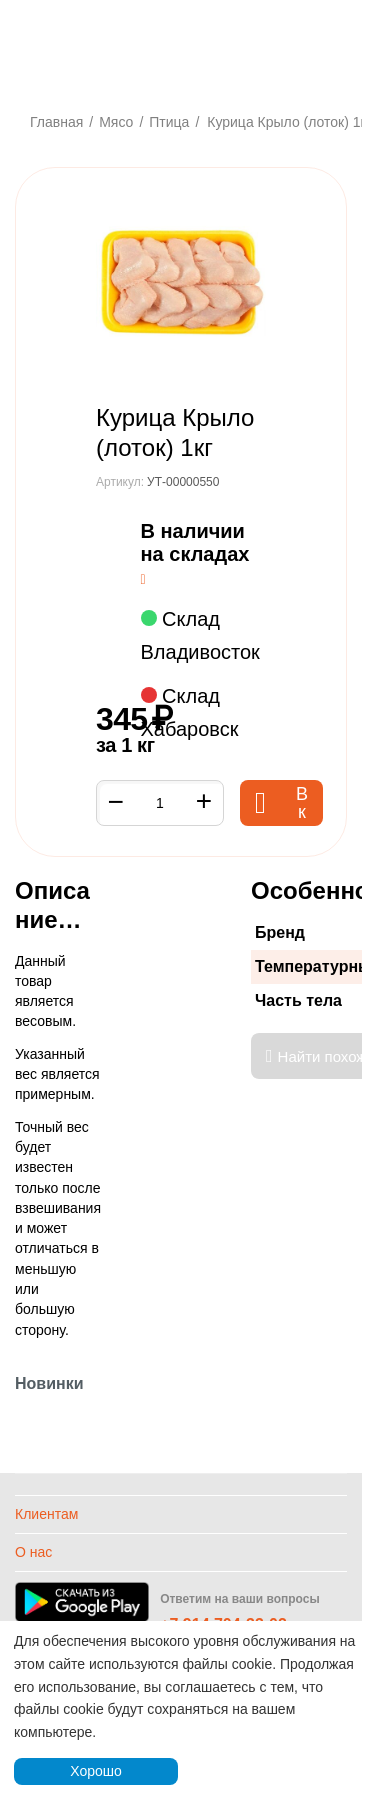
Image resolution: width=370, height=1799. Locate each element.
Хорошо (96, 1771)
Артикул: (120, 482)
